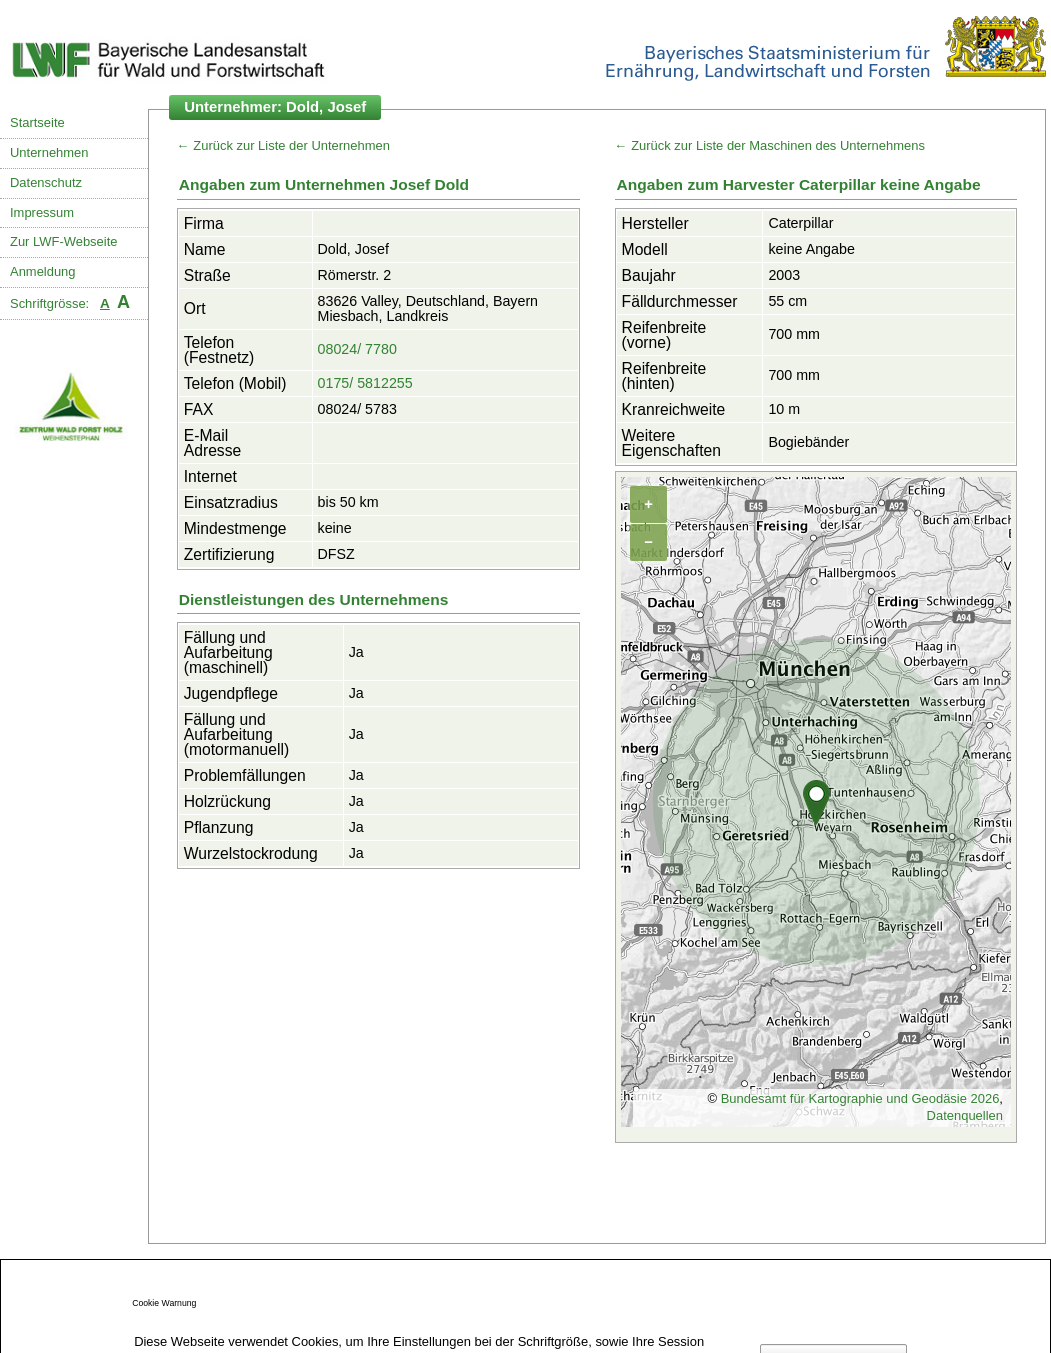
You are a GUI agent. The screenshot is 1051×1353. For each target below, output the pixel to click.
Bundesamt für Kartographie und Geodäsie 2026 (860, 1098)
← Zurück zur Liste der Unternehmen (283, 145)
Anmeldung (43, 271)
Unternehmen (49, 152)
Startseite (37, 122)
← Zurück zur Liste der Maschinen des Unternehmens (770, 145)
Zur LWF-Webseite (63, 241)
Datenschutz (46, 182)
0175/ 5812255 (365, 383)
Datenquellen (965, 1115)
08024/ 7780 (357, 349)
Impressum (42, 212)
